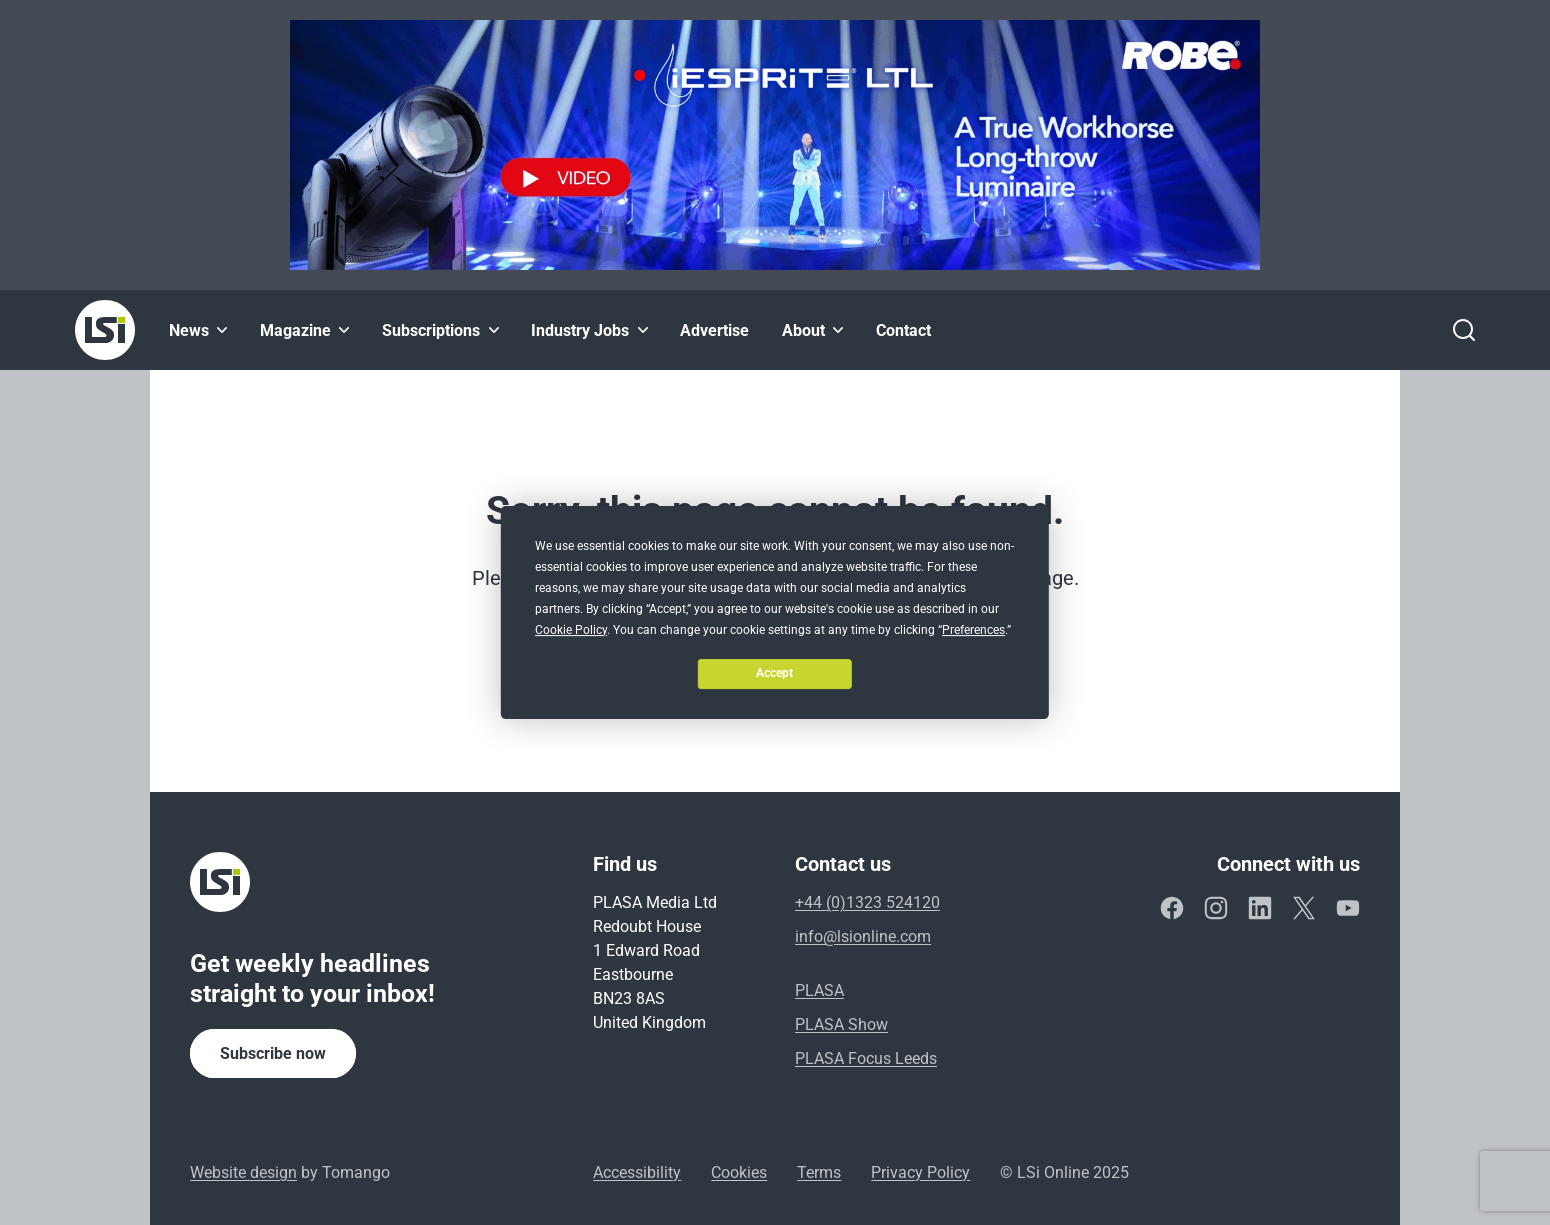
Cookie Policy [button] (571, 630)
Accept (774, 673)
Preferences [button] (973, 630)
